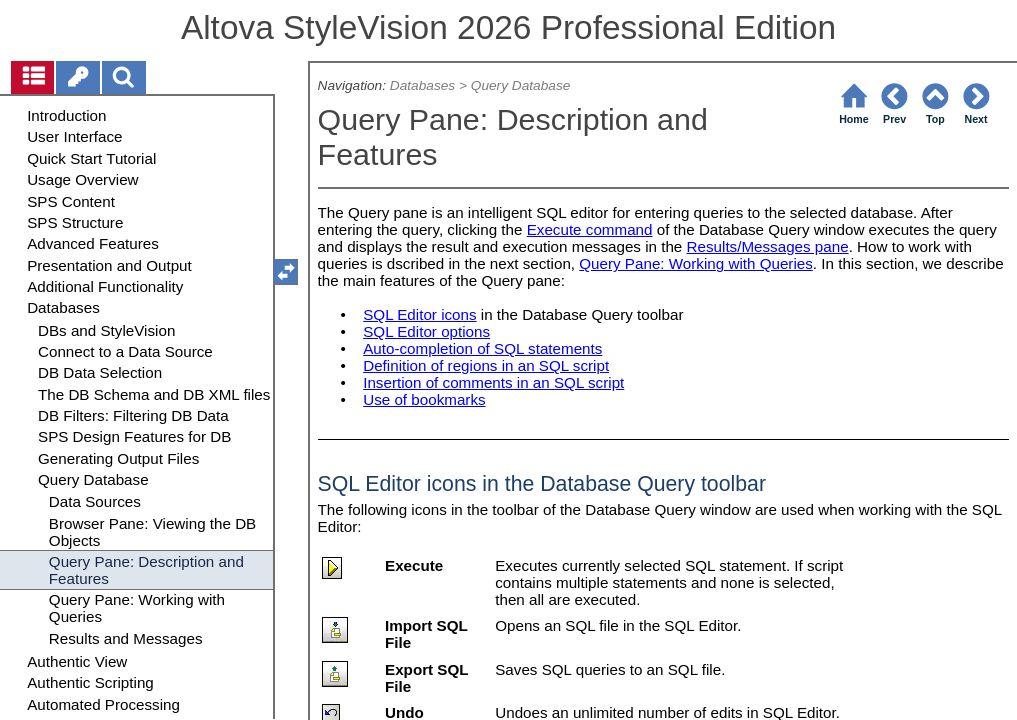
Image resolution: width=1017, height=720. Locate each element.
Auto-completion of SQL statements (482, 348)
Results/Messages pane (768, 246)
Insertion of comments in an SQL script (493, 382)
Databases (422, 85)
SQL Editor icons (419, 314)
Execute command (590, 229)
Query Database (521, 85)
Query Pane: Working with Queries (696, 263)
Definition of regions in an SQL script (486, 365)
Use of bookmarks (424, 399)
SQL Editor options (426, 331)
